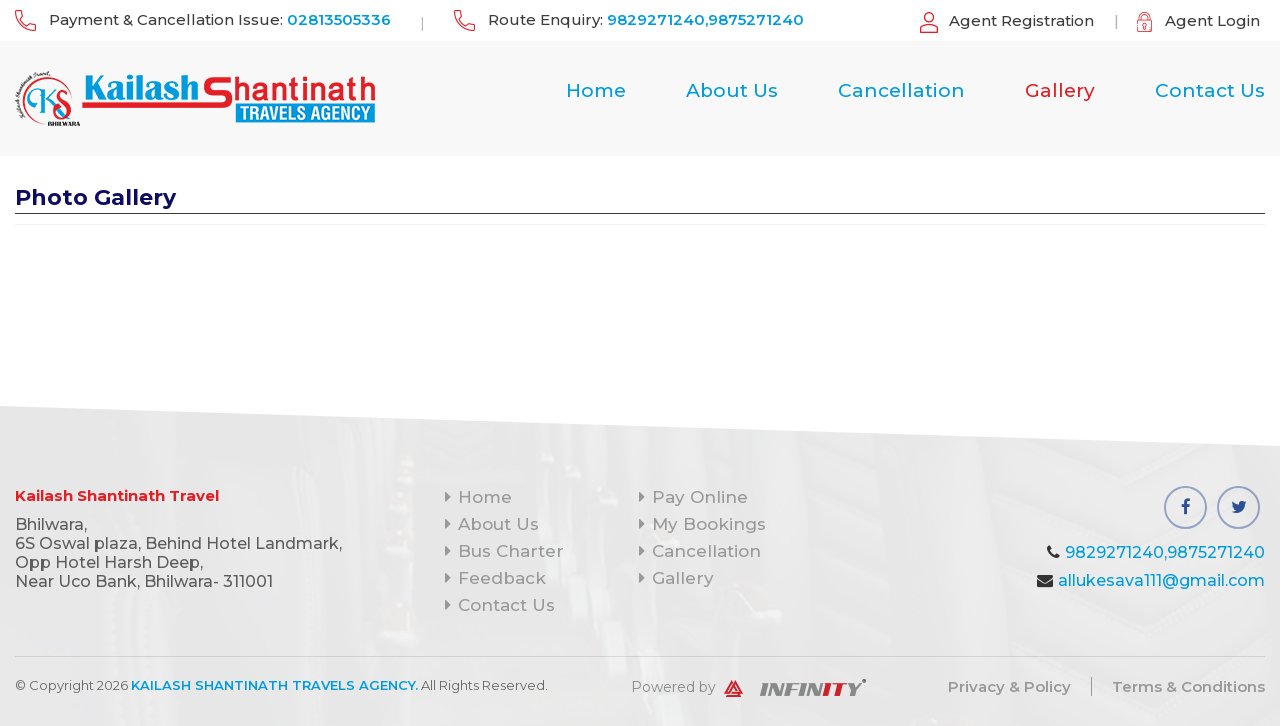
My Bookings (702, 524)
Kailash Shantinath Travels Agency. (274, 685)
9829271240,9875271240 (705, 19)
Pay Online (693, 497)
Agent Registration (1021, 20)
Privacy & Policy (1009, 686)
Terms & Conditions (1188, 686)
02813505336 (339, 19)
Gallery (1060, 91)
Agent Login (1212, 20)
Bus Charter (504, 551)
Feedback (495, 578)
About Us (732, 91)
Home (596, 91)
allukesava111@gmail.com (1161, 580)
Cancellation (901, 91)
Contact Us (1210, 91)
